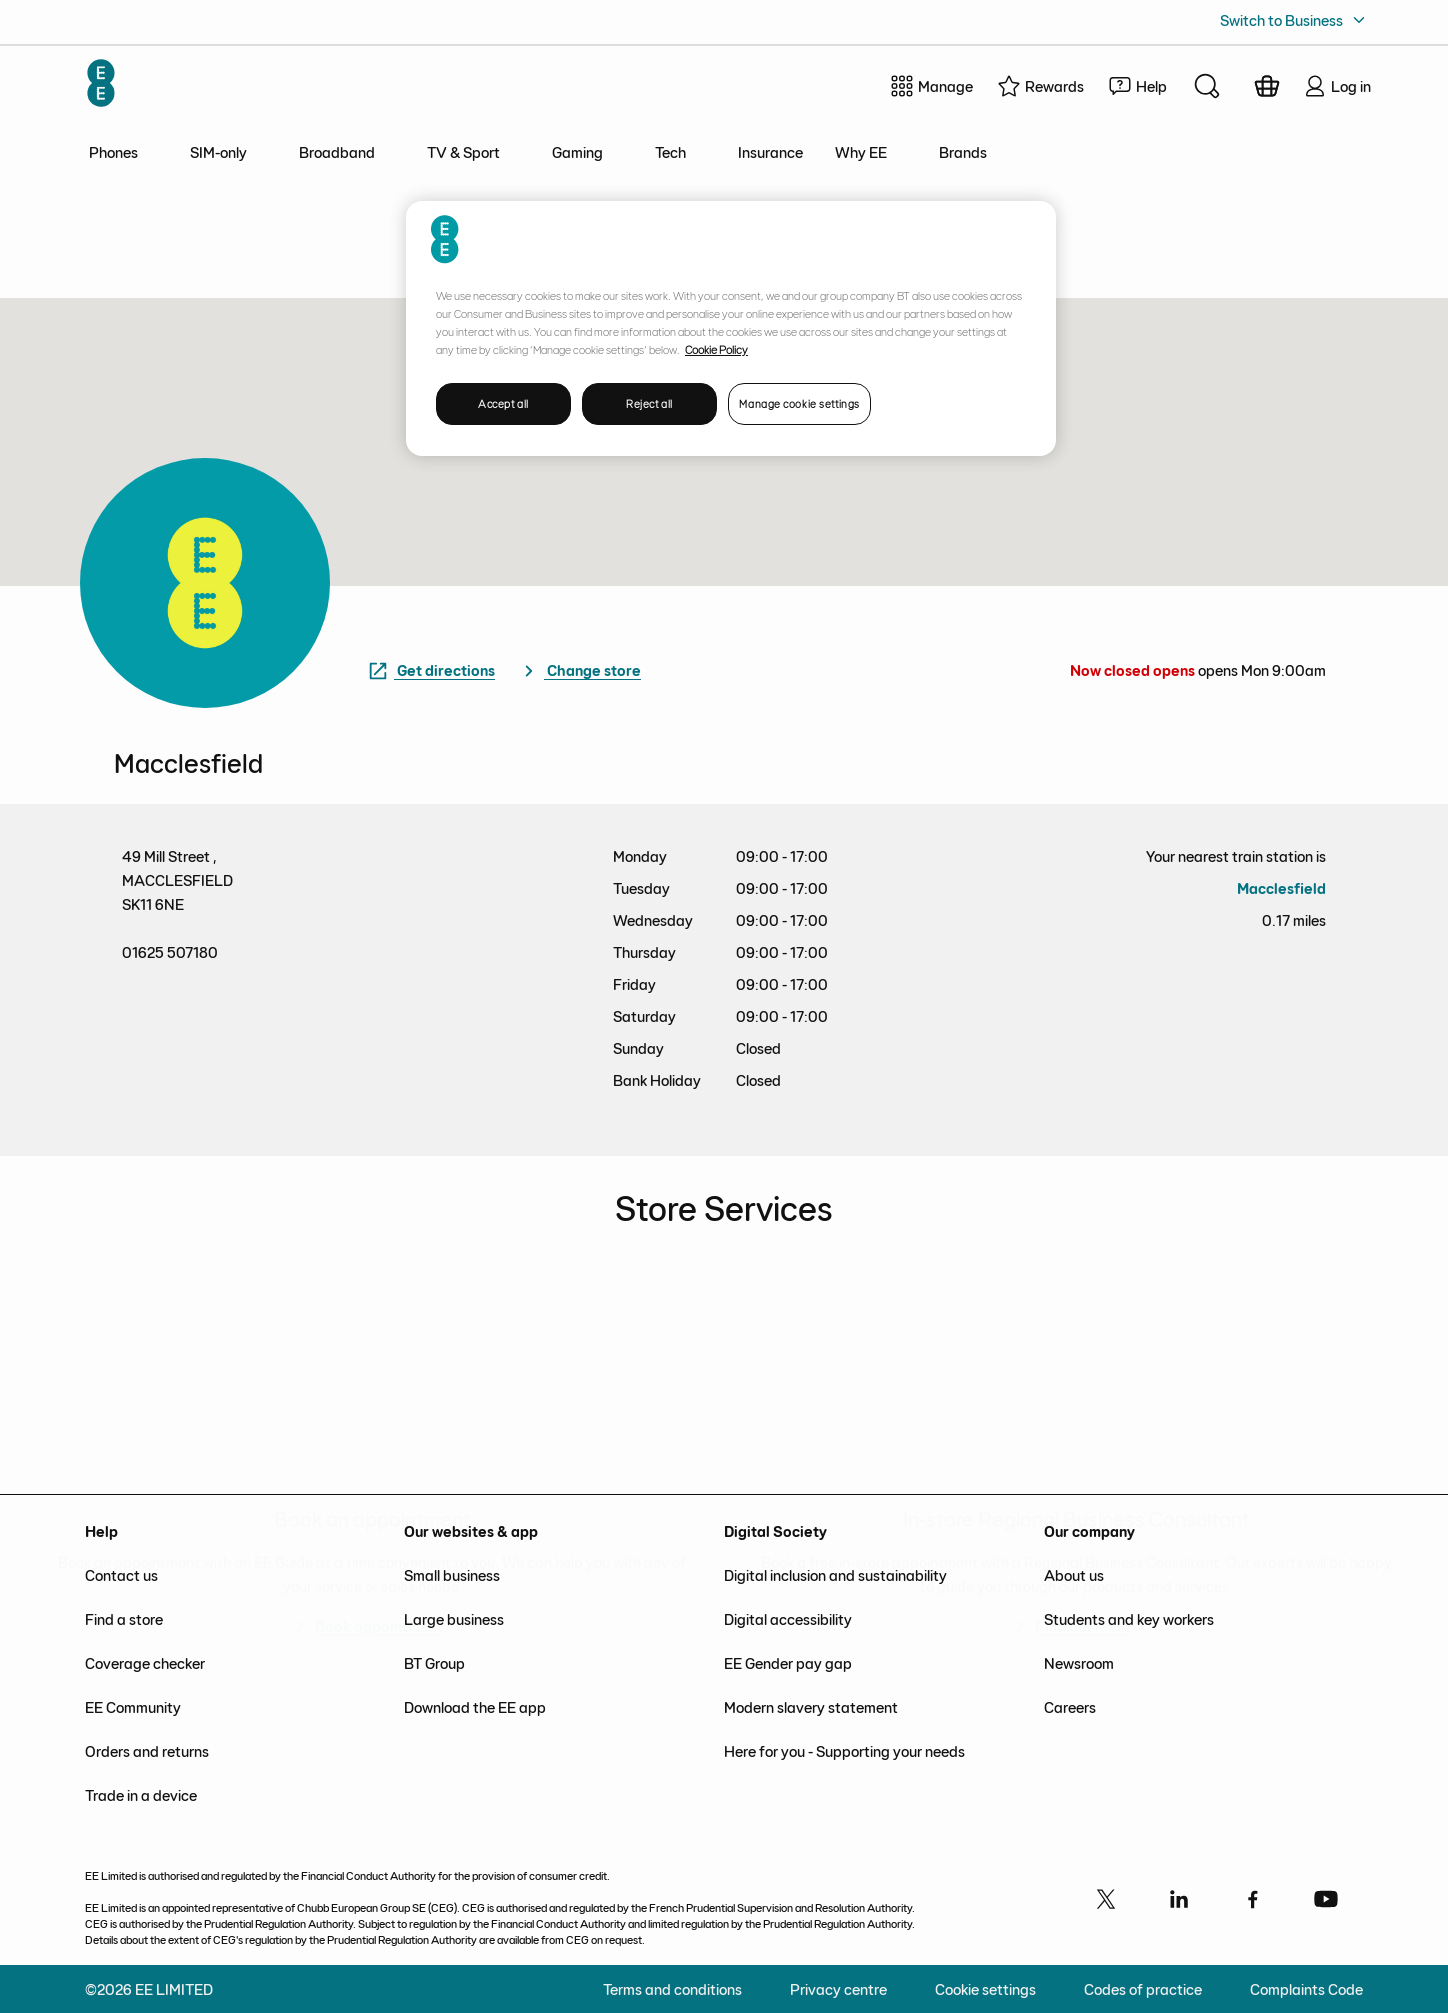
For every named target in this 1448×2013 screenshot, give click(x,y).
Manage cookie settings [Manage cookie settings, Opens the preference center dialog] (799, 403)
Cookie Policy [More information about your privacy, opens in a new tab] (716, 349)
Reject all (649, 403)
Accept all (503, 403)
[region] (731, 328)
